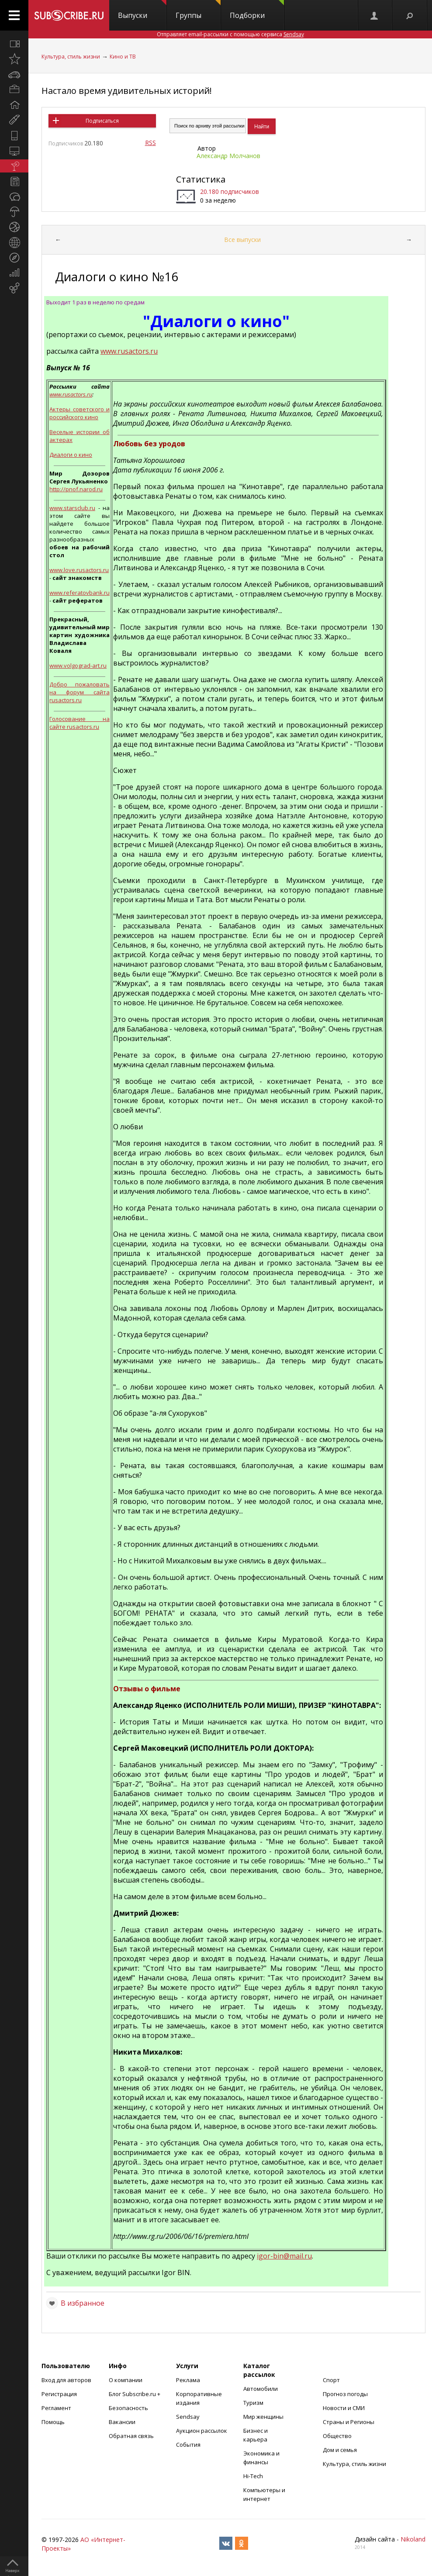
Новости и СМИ (344, 2408)
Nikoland (413, 2539)
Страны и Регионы (348, 2422)
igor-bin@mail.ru (284, 2256)
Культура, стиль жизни (70, 56)
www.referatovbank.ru (79, 593)
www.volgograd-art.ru (78, 665)
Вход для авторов (66, 2380)
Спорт (331, 2380)
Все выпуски (242, 239)
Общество (337, 2436)
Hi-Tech (253, 2476)
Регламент (56, 2408)
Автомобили (260, 2389)
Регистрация (59, 2394)
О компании (125, 2380)
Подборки (257, 10)
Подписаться (102, 120)
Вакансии (122, 2422)
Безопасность (128, 2408)
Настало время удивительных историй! (126, 91)
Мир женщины (263, 2417)
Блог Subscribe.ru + (135, 2394)
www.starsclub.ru (72, 508)
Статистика (200, 179)
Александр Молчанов (228, 156)
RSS (150, 142)
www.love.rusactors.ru (79, 570)
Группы (198, 10)
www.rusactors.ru (129, 351)
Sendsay (188, 2417)
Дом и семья (340, 2450)
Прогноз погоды (345, 2394)
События (188, 2444)
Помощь (53, 2422)
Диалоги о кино (70, 455)
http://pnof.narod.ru (76, 489)
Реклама (188, 2380)
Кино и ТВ (123, 56)
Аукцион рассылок (201, 2431)
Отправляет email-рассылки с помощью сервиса (230, 34)
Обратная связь (131, 2436)
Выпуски (142, 10)
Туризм (253, 2403)
